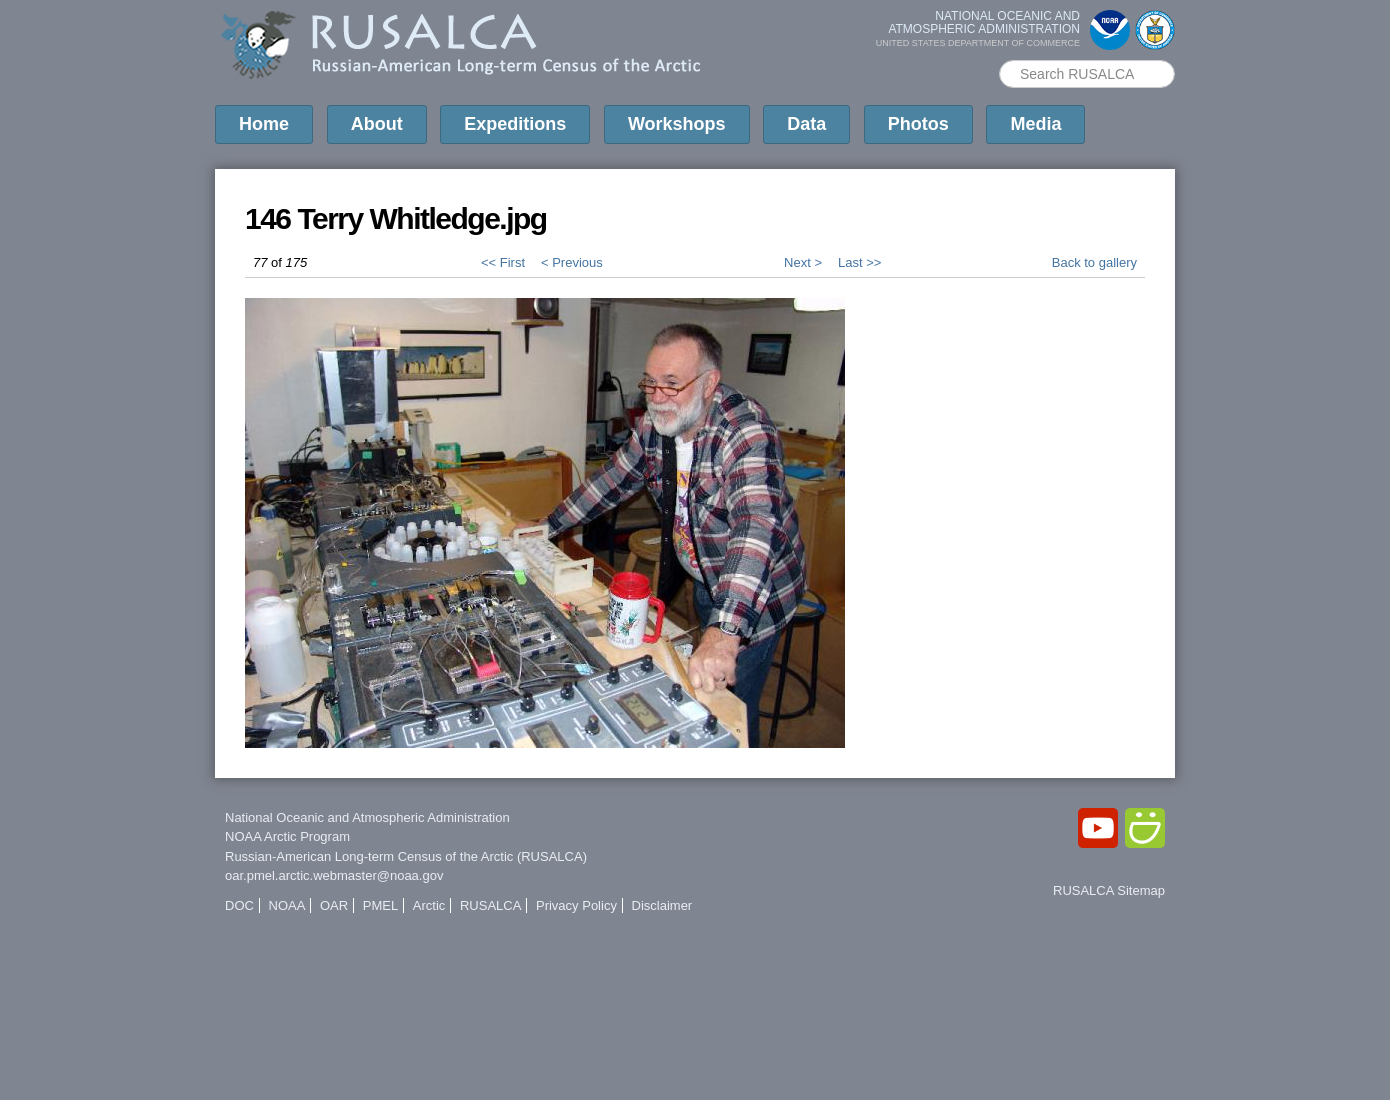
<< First (503, 262)
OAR (334, 905)
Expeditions (515, 124)
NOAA (287, 905)
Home (264, 124)
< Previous (572, 262)
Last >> (859, 262)
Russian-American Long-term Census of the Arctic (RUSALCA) (406, 856)
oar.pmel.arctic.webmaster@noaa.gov (334, 875)
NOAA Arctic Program (287, 836)
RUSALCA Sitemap (1109, 890)
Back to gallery (1094, 262)
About (377, 124)
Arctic (429, 905)
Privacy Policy (576, 905)
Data (806, 124)
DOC (239, 905)
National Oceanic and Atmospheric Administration (367, 817)
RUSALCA (490, 905)
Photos (918, 124)
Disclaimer (662, 905)
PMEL (380, 905)
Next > (803, 262)
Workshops (677, 124)
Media (1035, 124)
